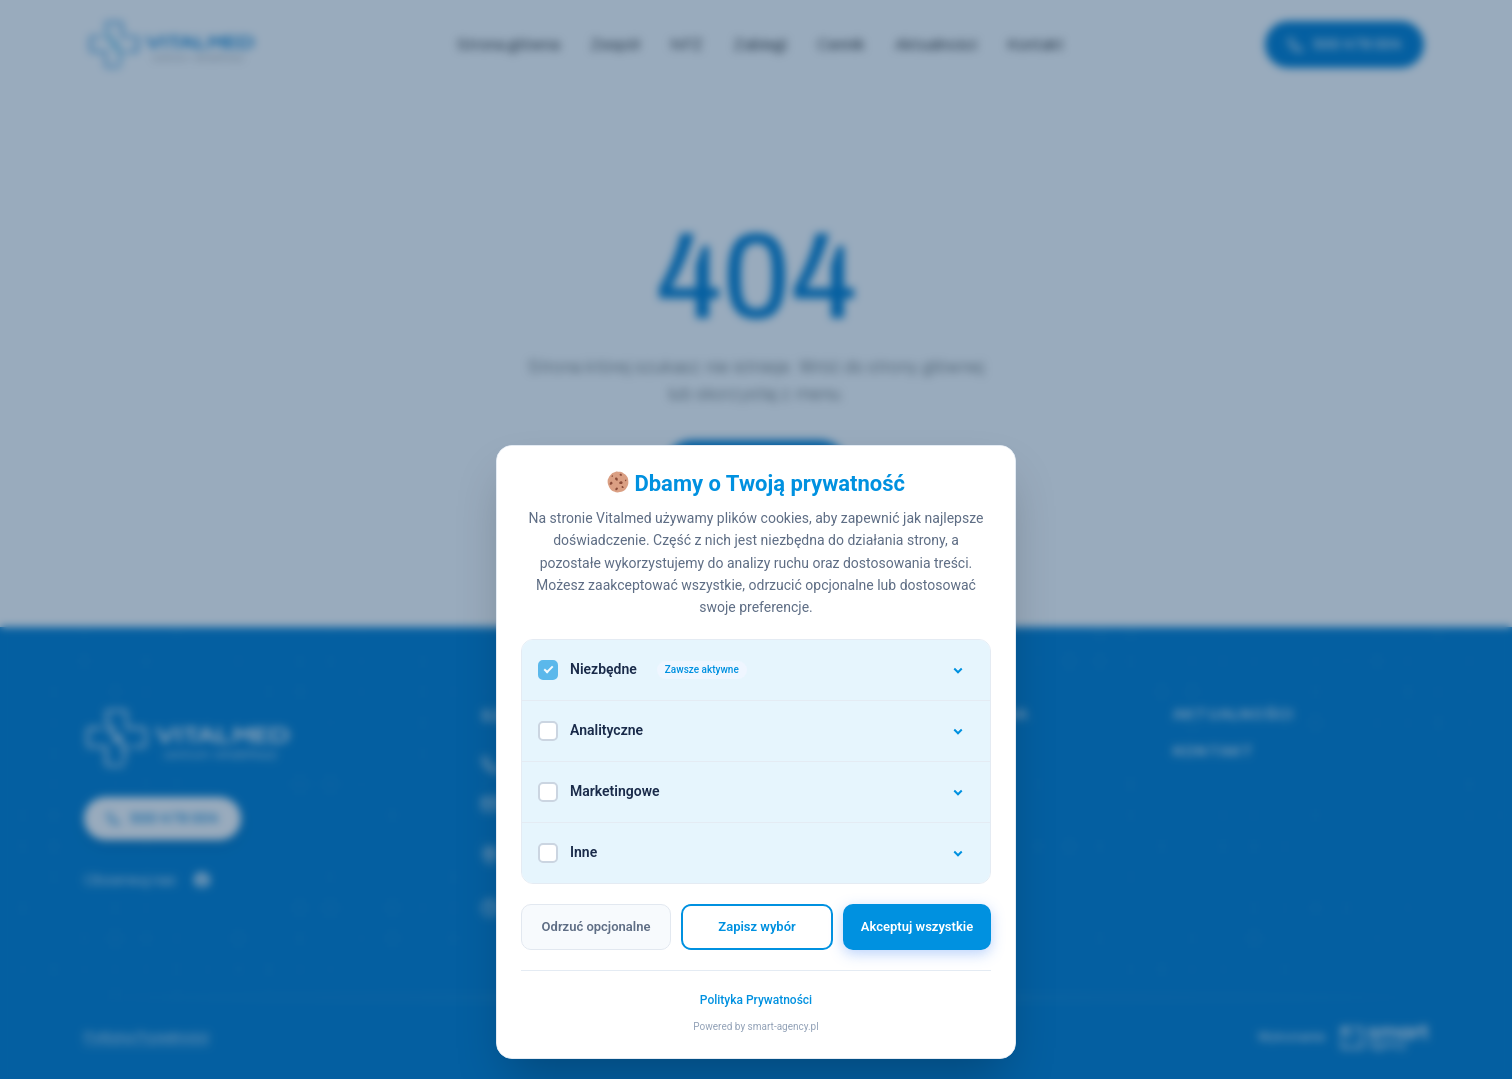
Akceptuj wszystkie (917, 926)
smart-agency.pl (783, 1026)
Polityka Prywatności (756, 1000)
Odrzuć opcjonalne (596, 926)
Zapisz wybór (756, 926)
